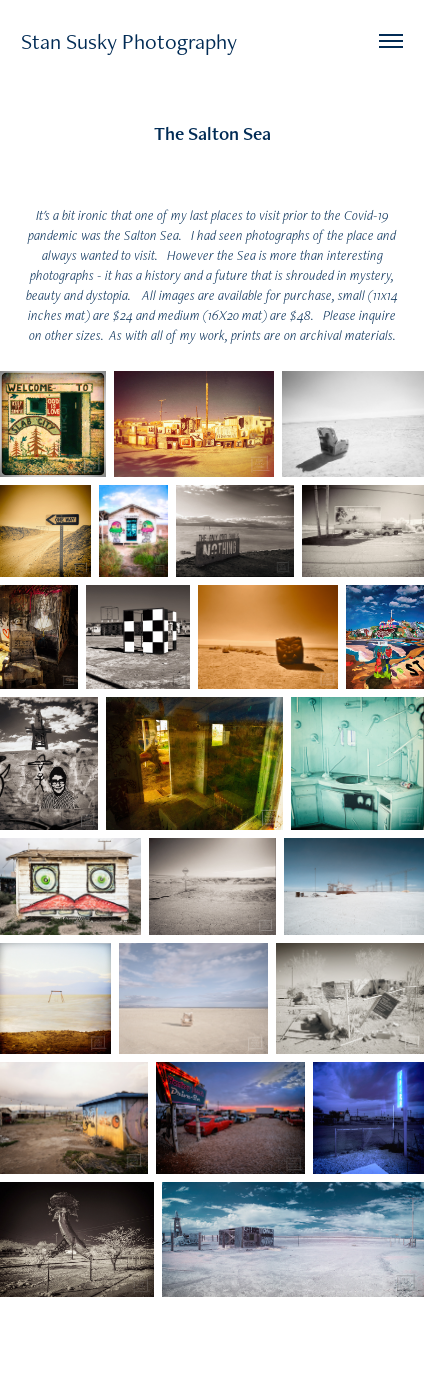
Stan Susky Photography (129, 41)
